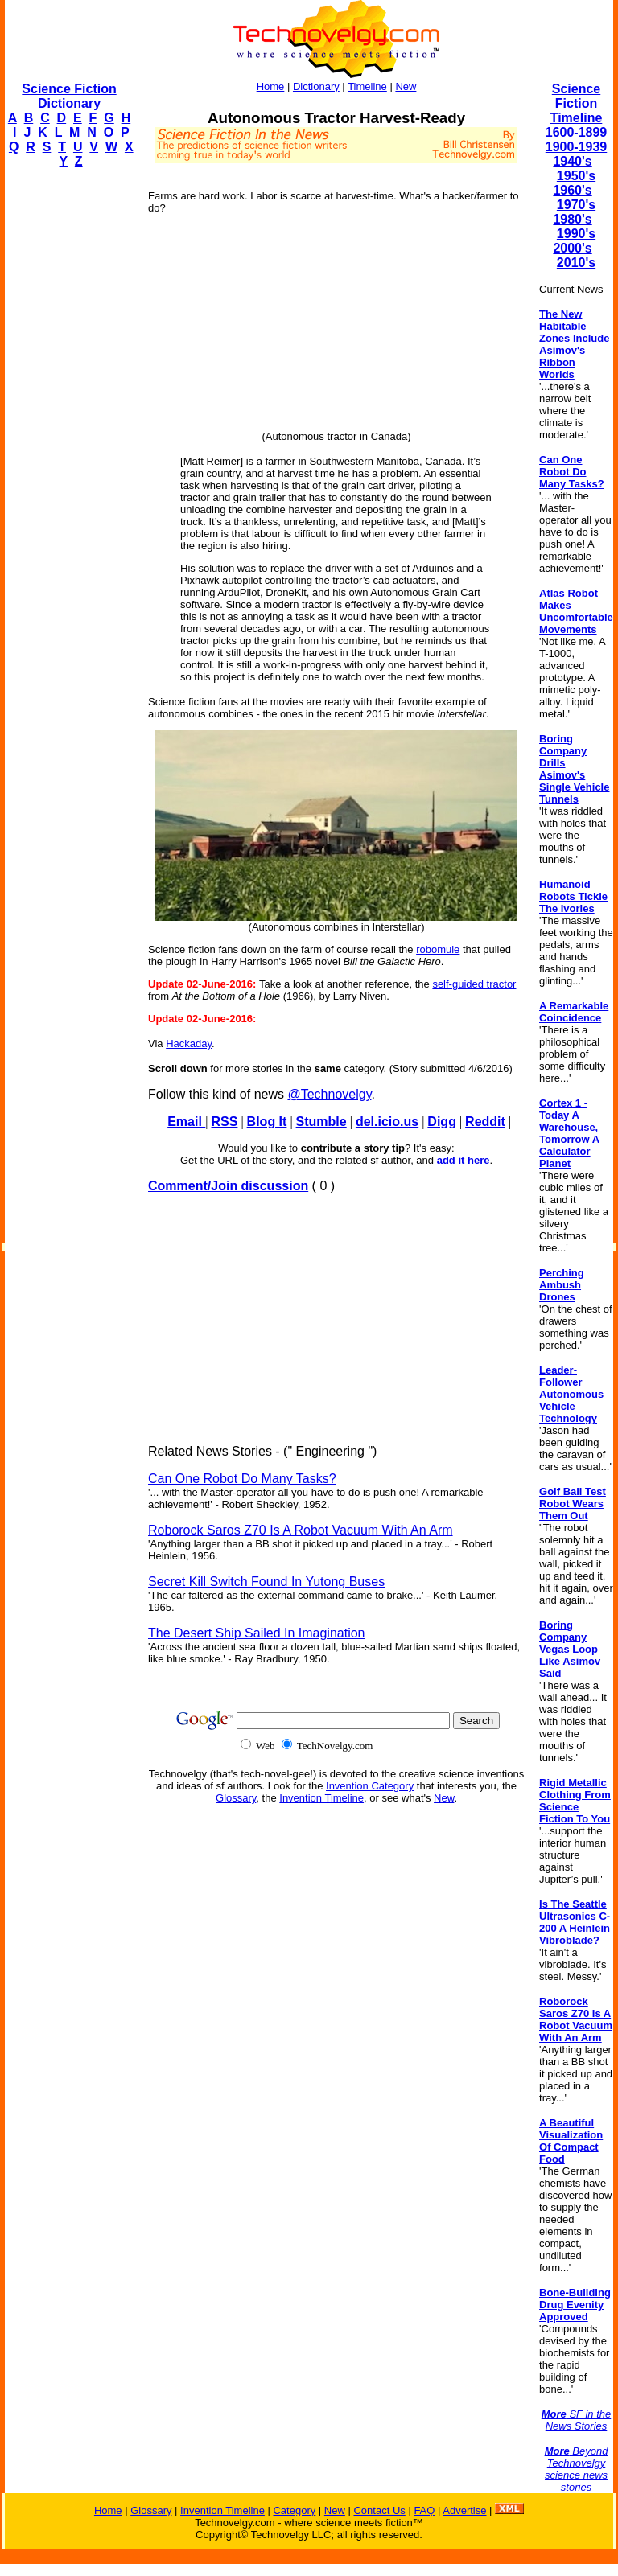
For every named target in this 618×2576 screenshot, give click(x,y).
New (405, 86)
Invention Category (370, 1786)
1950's (576, 176)
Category (294, 2510)
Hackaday (189, 1043)
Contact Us (379, 2510)
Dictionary (316, 86)
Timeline (367, 86)
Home (271, 86)
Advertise (464, 2510)
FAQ (424, 2510)
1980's (572, 219)
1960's (572, 190)
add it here (463, 1160)
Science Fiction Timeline (576, 103)
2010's (576, 262)
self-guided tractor (474, 984)
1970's (576, 205)
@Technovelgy (329, 1094)
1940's (572, 161)
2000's (572, 248)
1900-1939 (577, 147)
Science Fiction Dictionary (69, 96)
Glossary (236, 1798)
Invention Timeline (321, 1798)
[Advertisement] (69, 423)
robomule (437, 949)
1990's (576, 233)
